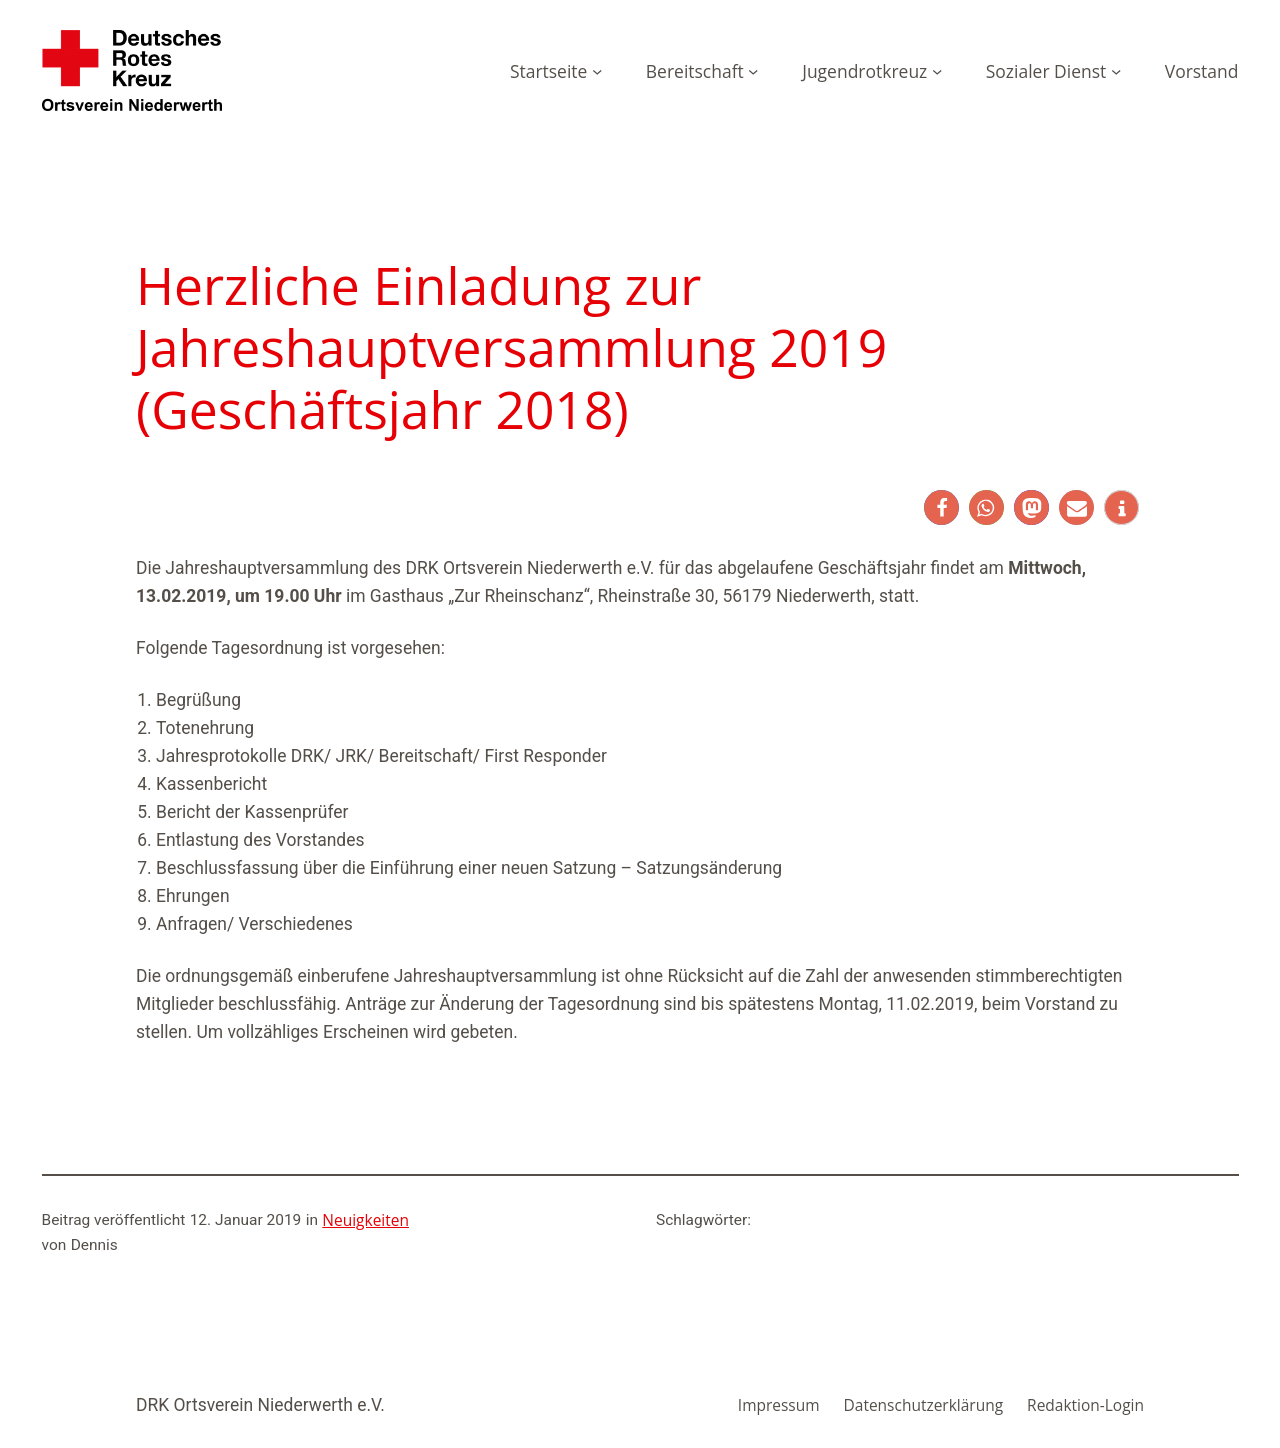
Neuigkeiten (365, 1220)
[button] (941, 507)
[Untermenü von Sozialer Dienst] (1116, 70)
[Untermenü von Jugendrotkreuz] (937, 70)
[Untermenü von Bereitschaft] (753, 70)
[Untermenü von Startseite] (597, 70)
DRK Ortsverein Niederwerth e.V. (260, 1405)
